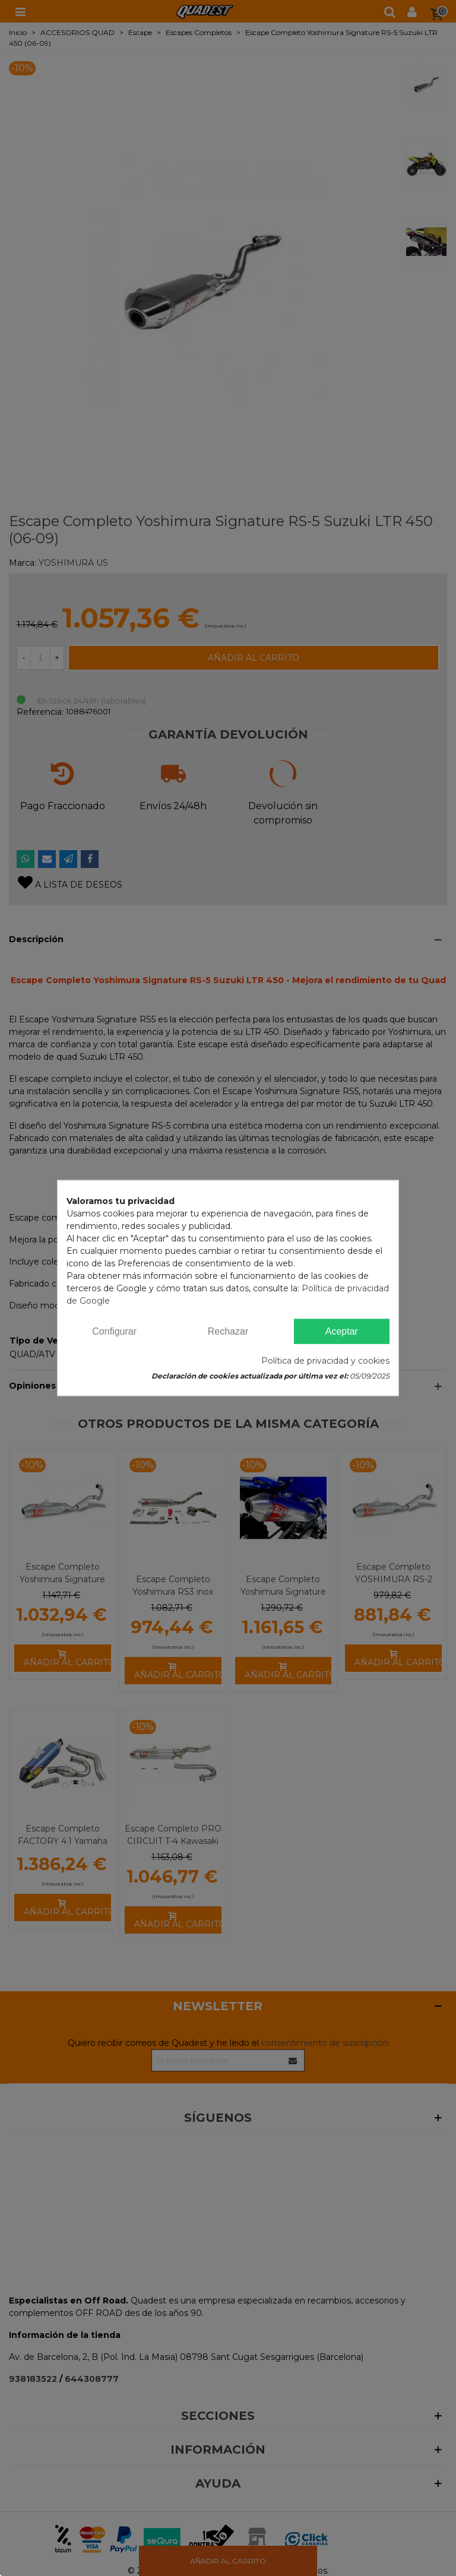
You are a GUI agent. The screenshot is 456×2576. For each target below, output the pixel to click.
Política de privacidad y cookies (325, 1360)
